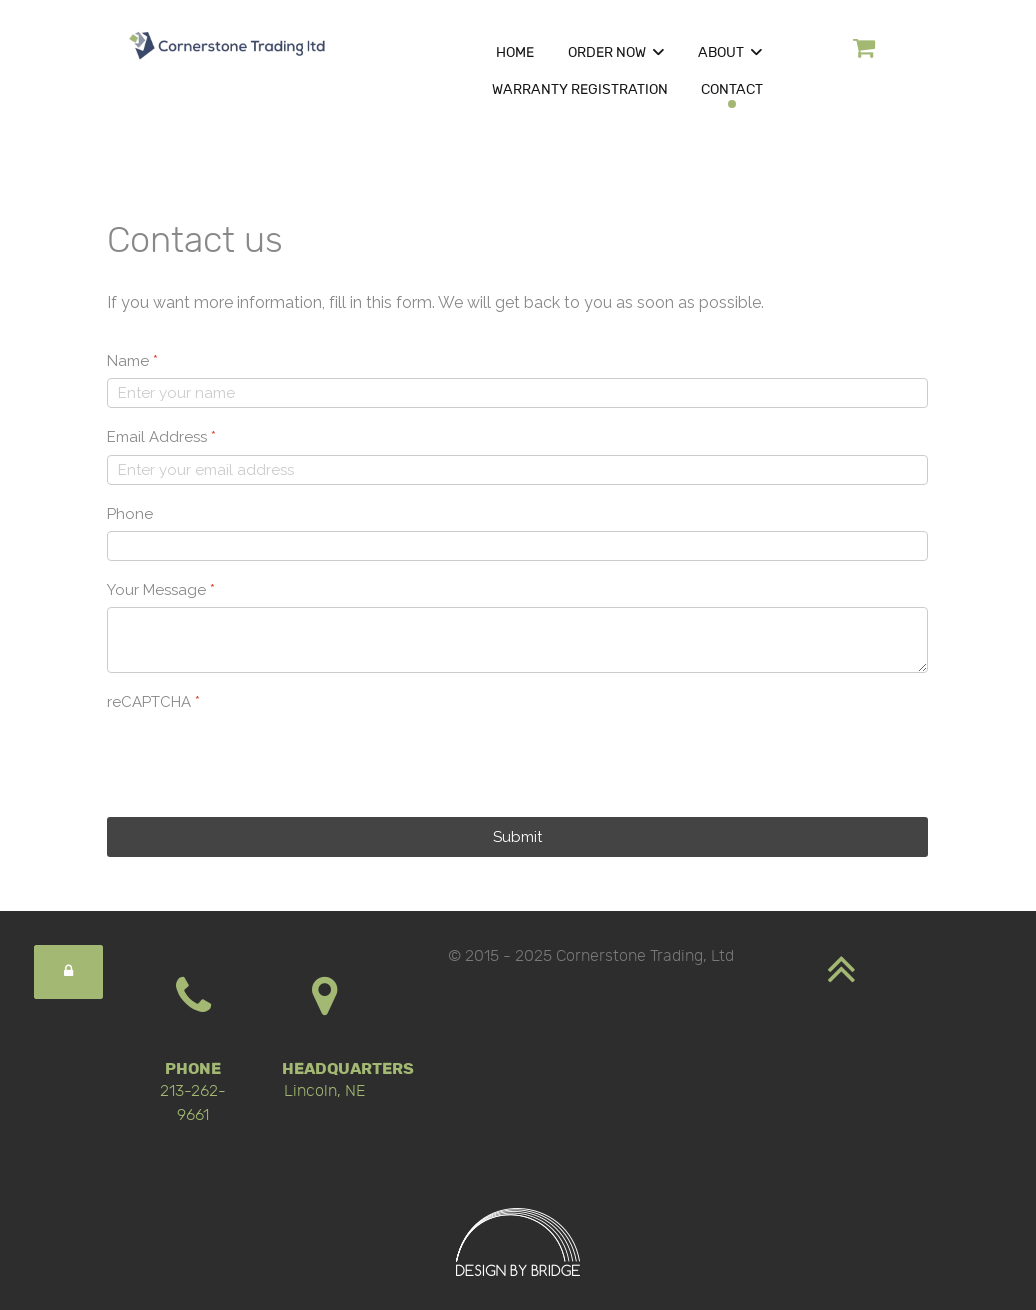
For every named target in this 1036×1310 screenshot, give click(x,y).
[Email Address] (517, 470)
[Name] (517, 393)
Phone (130, 514)
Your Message (161, 590)
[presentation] (259, 758)
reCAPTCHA (153, 702)
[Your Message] (517, 640)
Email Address (161, 437)
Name (132, 361)
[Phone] (517, 546)
